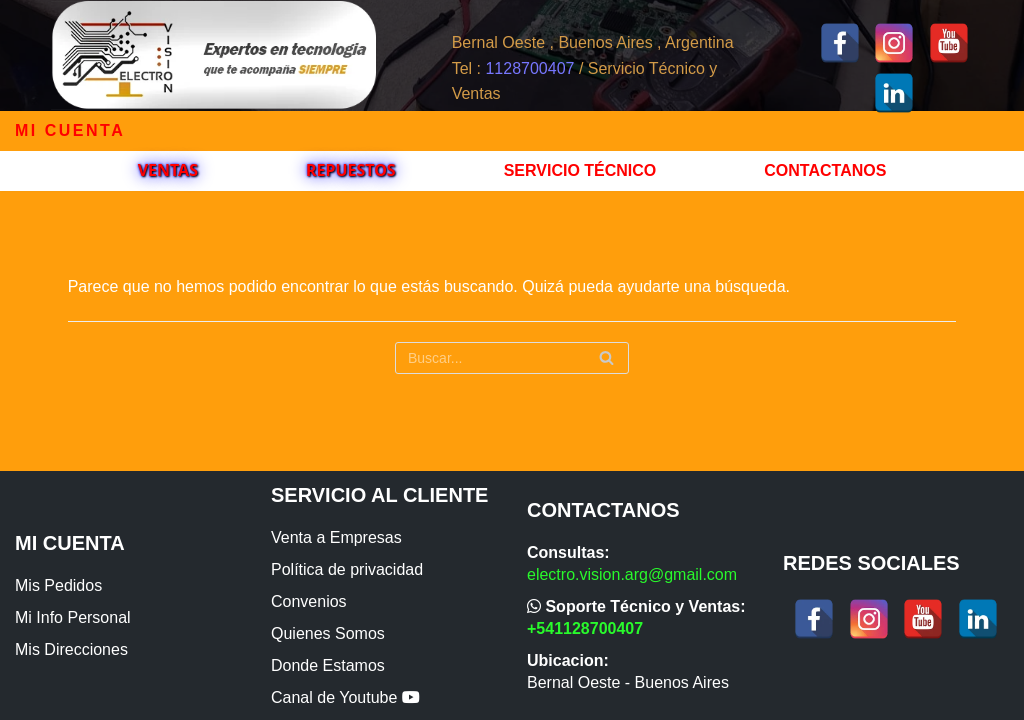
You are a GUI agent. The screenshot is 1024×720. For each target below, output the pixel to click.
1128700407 (529, 68)
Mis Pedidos (58, 585)
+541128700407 (585, 628)
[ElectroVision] (213, 55)
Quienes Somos (328, 633)
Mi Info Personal (73, 617)
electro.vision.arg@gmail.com (632, 574)
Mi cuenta (70, 130)
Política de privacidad (347, 569)
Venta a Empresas (336, 537)
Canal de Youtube (345, 697)
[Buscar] (512, 358)
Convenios (309, 601)
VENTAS (168, 170)
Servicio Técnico (580, 170)
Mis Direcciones (71, 649)
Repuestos (351, 170)
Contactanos (825, 170)
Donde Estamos (328, 665)
